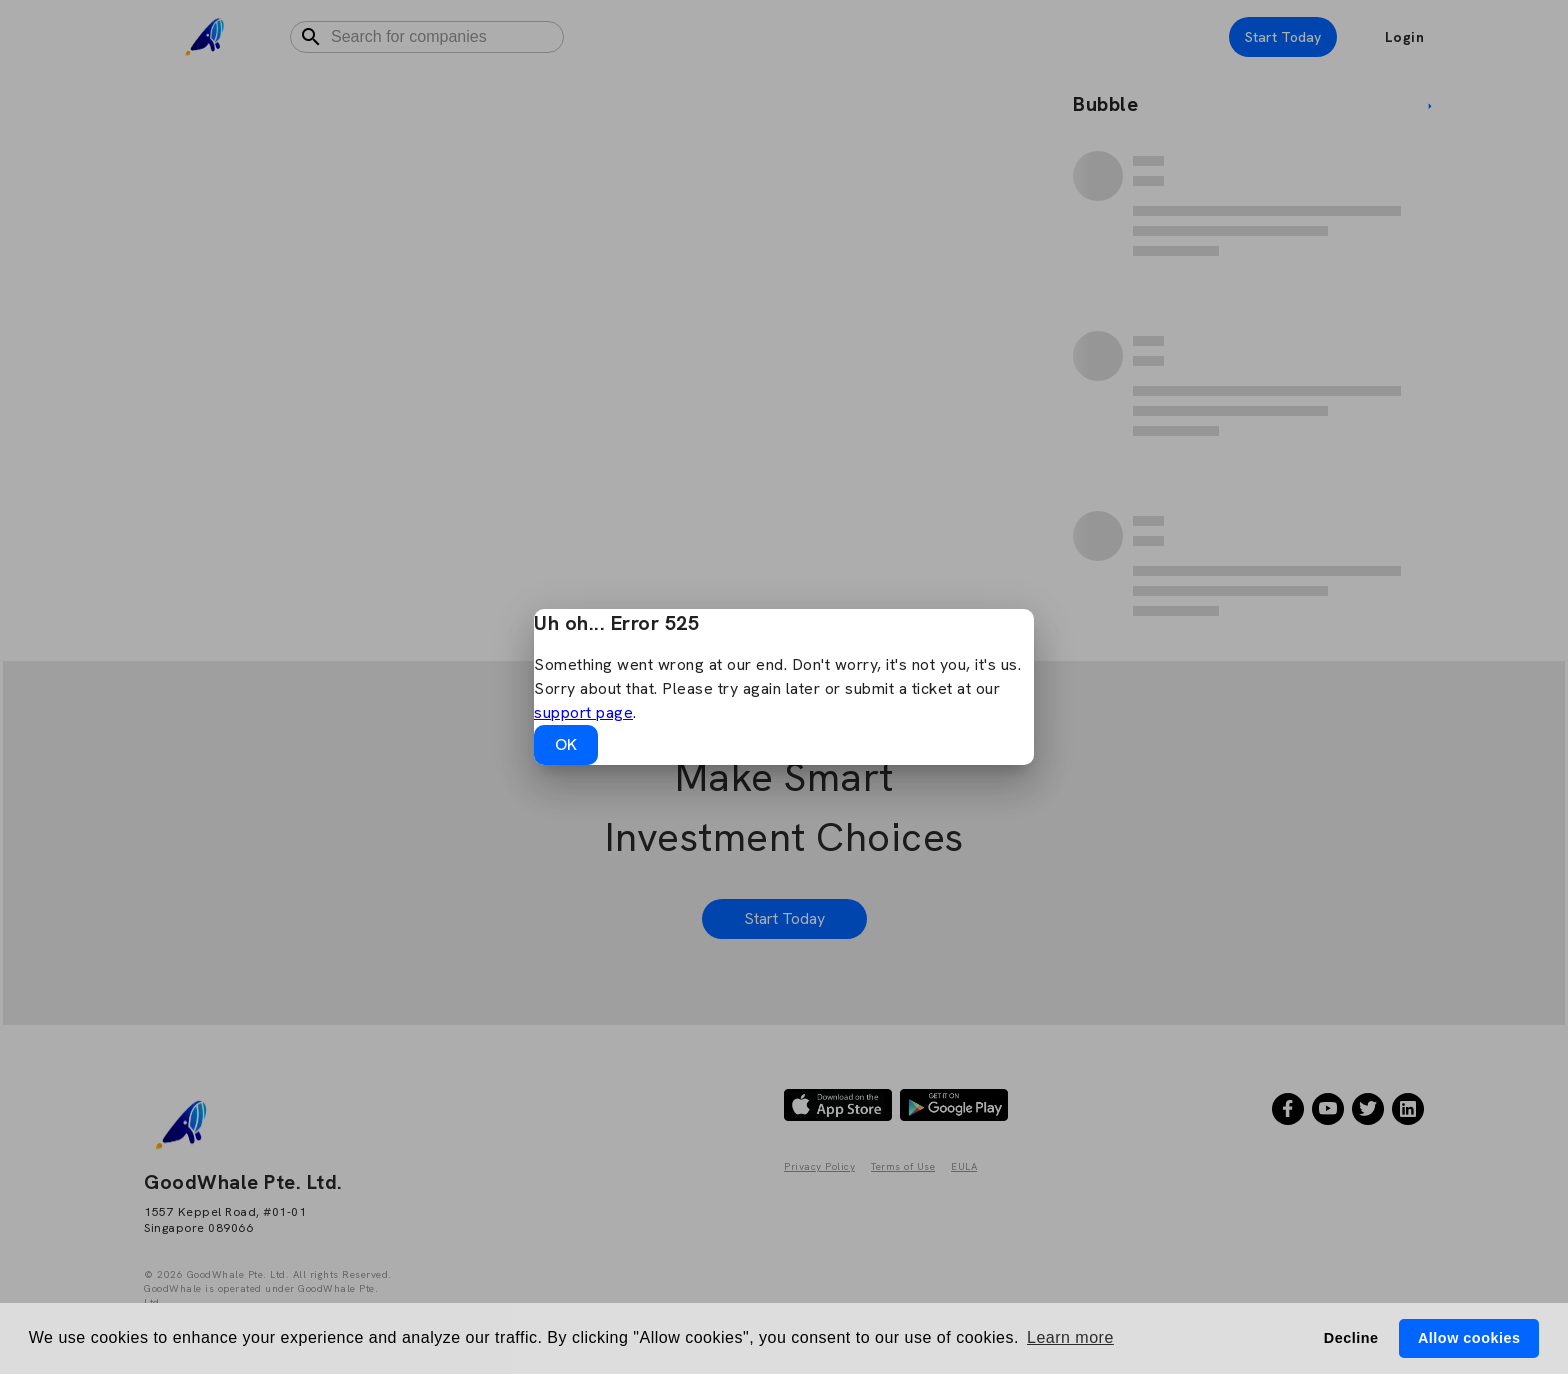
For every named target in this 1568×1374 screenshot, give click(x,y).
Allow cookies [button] (1469, 1338)
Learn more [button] (1070, 1337)
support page (583, 712)
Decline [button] (1351, 1338)
